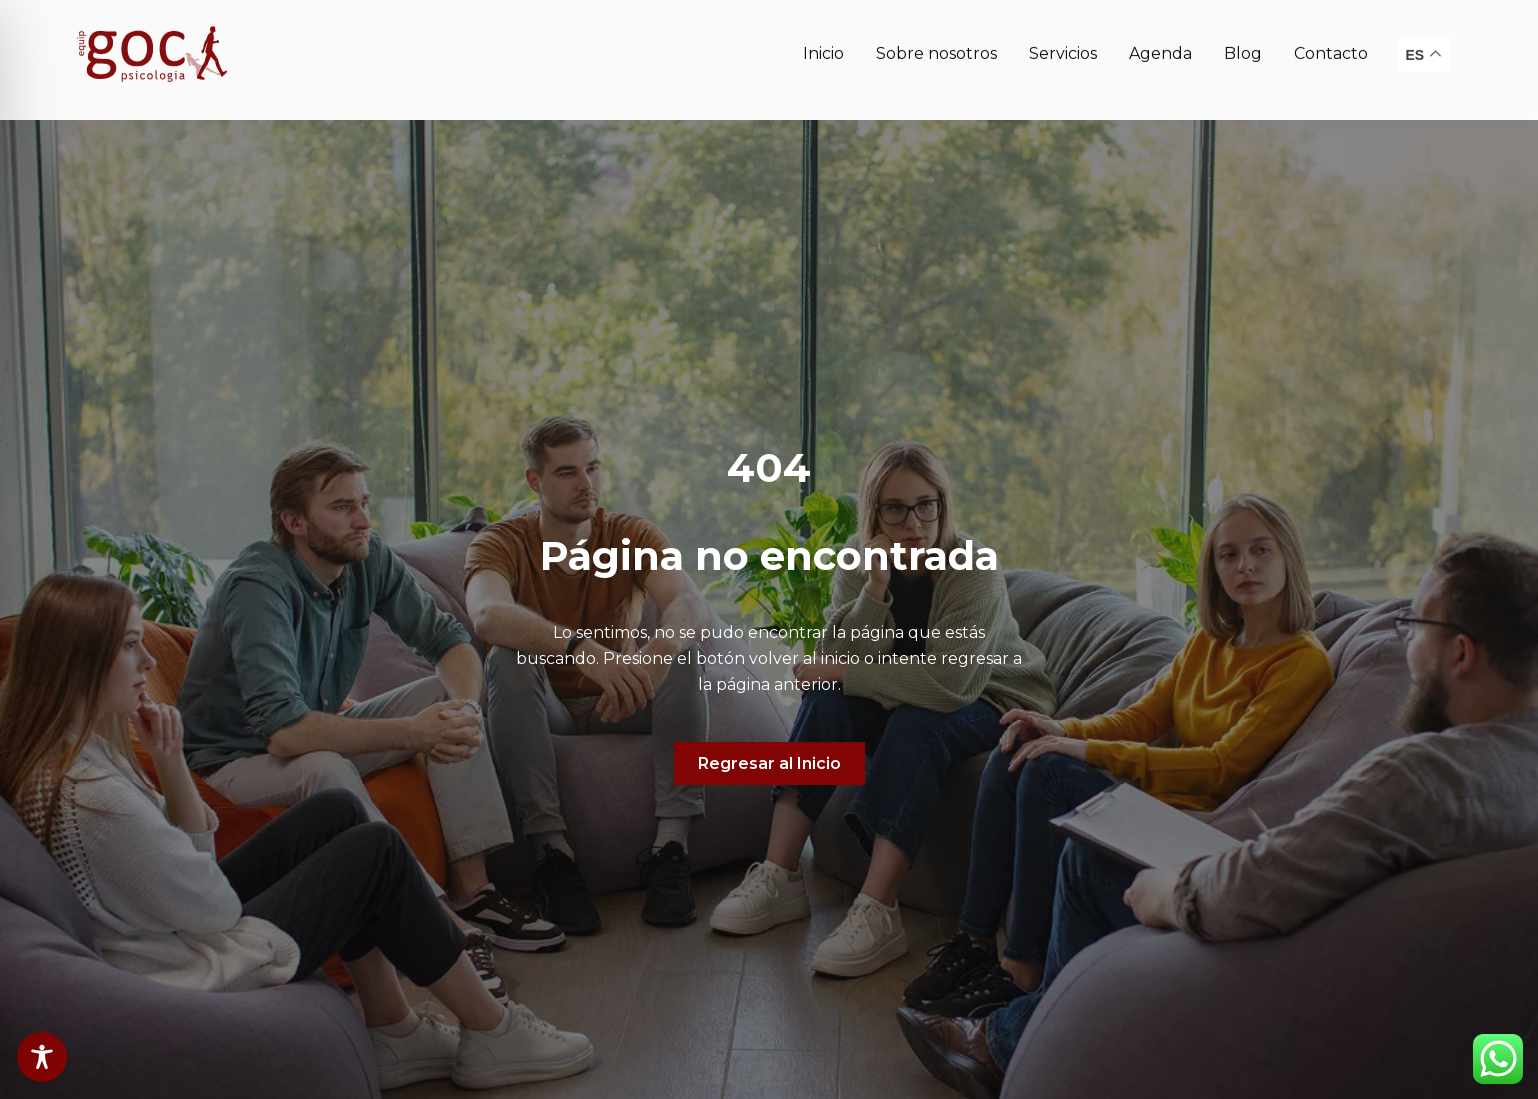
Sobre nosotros (936, 43)
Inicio (823, 43)
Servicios (1063, 43)
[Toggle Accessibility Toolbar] (42, 1057)
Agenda (1160, 43)
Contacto (1331, 43)
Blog (1243, 43)
